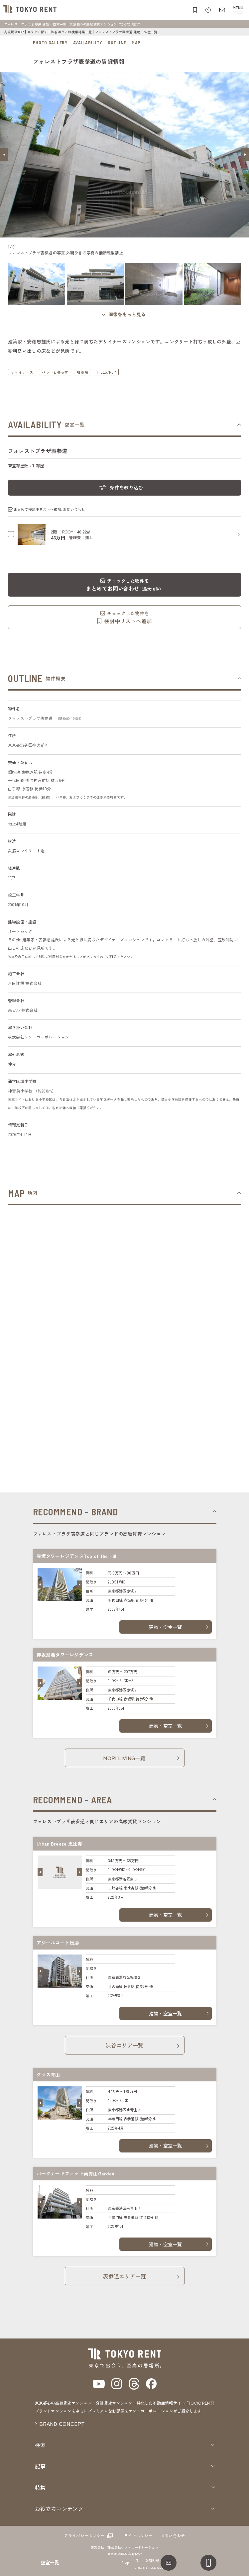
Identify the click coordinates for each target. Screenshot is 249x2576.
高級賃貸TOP (14, 31)
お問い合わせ (173, 2535)
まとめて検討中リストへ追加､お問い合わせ (49, 509)
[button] (4, 154)
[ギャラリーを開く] (125, 314)
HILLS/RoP (106, 372)
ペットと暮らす (55, 372)
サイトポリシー (138, 2535)
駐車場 (82, 372)
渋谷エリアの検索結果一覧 (71, 31)
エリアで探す (37, 31)
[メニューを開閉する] (237, 10)
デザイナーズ (22, 372)
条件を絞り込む (126, 487)
